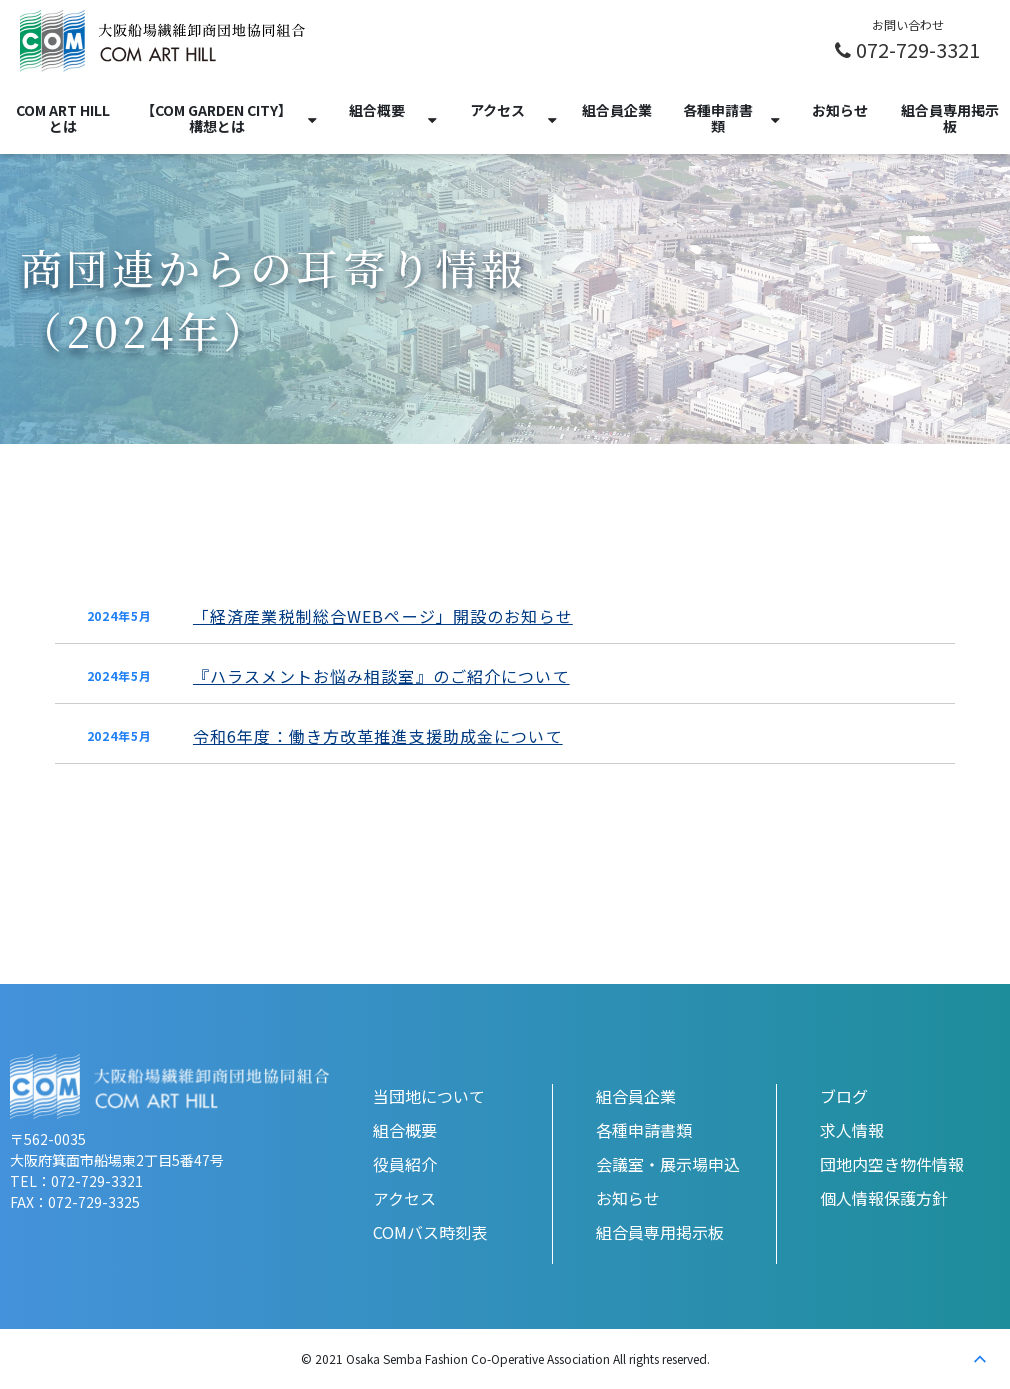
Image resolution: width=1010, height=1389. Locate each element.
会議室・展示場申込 (668, 1164)
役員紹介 (405, 1164)
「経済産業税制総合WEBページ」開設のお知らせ (383, 616)
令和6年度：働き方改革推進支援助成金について (378, 736)
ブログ (844, 1096)
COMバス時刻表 (430, 1232)
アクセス (497, 110)
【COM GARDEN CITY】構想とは (216, 118)
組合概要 (377, 110)
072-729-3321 (918, 49)
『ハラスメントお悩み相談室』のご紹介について (381, 676)
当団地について (429, 1096)
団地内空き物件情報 (892, 1164)
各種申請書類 (718, 118)
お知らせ (840, 110)
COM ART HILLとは (63, 118)
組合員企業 (617, 110)
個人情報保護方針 (884, 1198)
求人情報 (852, 1130)
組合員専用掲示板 (950, 118)
